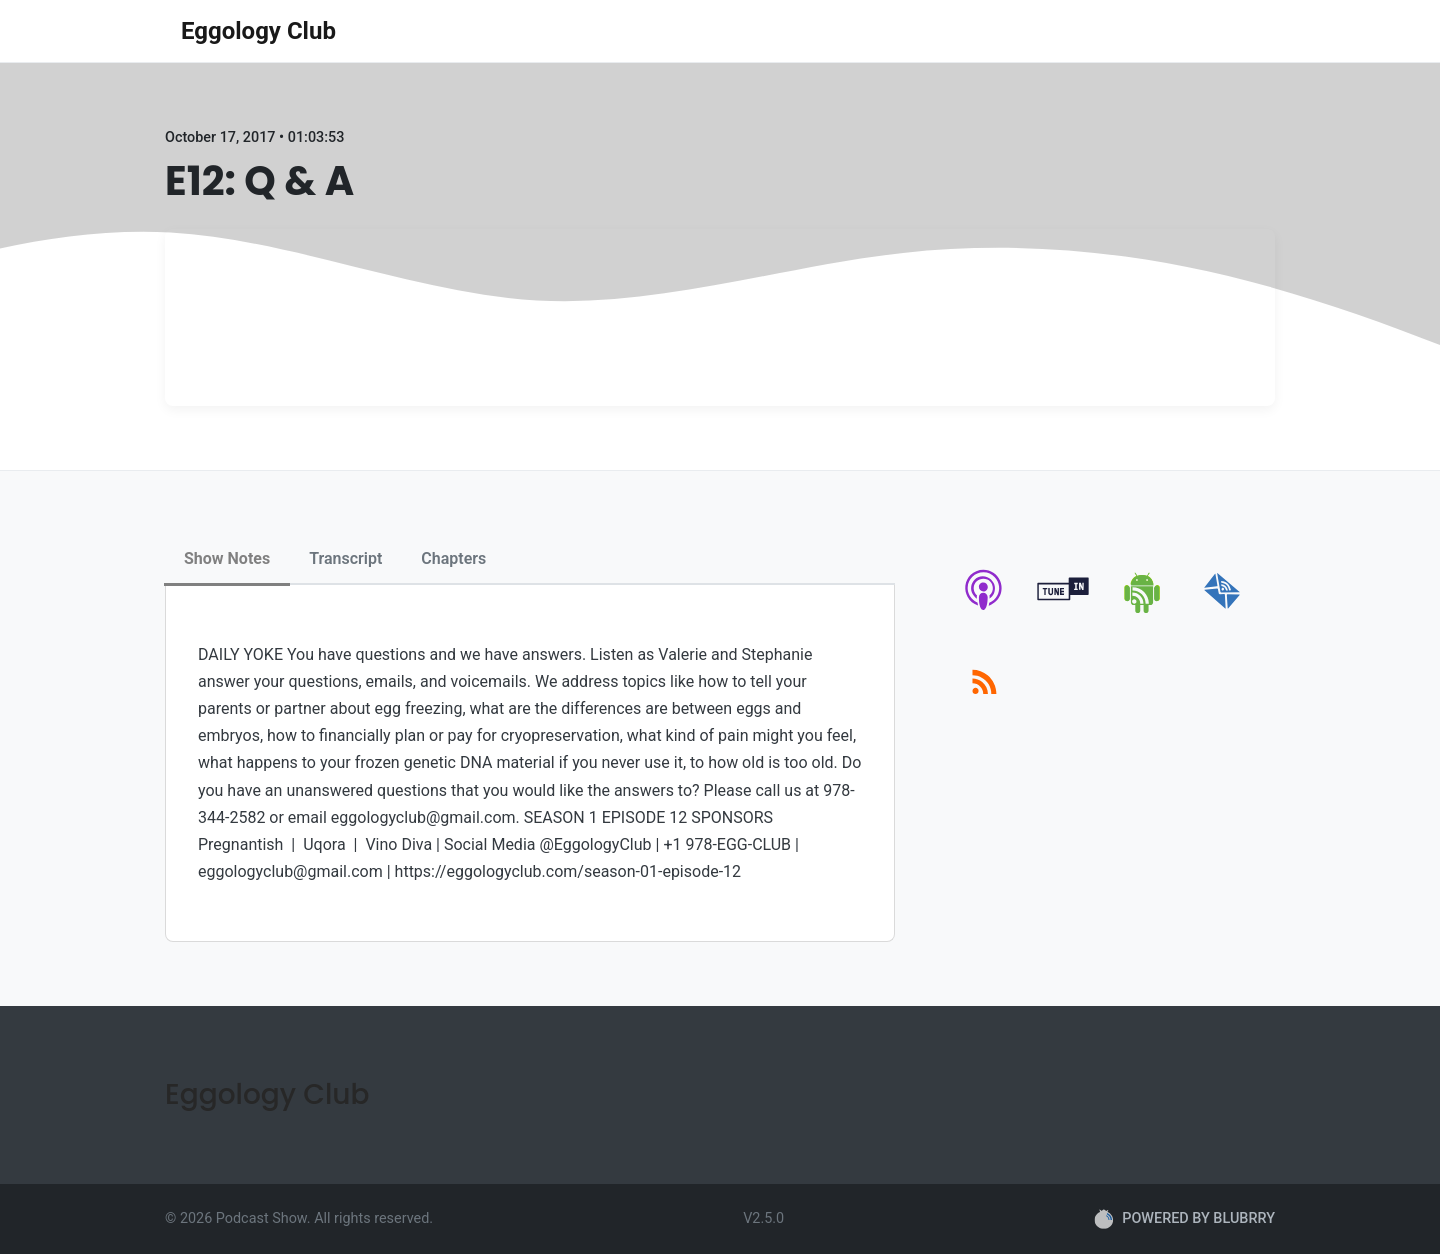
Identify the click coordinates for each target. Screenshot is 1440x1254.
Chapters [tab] (453, 558)
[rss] (984, 704)
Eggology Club (258, 31)
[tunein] (1063, 609)
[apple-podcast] (984, 609)
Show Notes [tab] (227, 558)
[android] (1143, 609)
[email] (1222, 609)
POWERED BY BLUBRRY (1184, 1219)
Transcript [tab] (345, 558)
